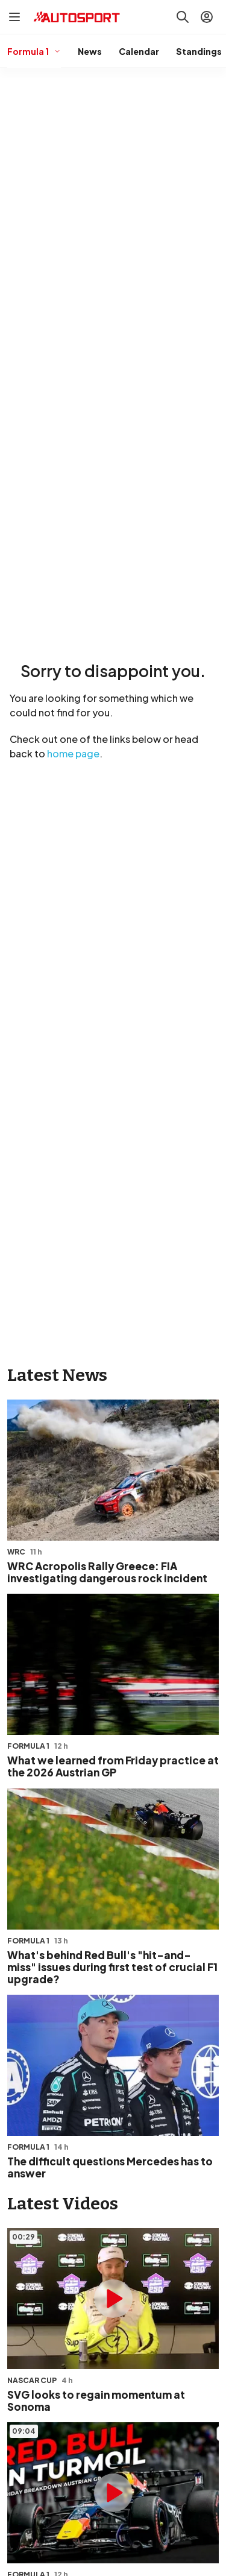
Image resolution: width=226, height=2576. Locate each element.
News (90, 51)
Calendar (139, 51)
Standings (199, 51)
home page (73, 753)
